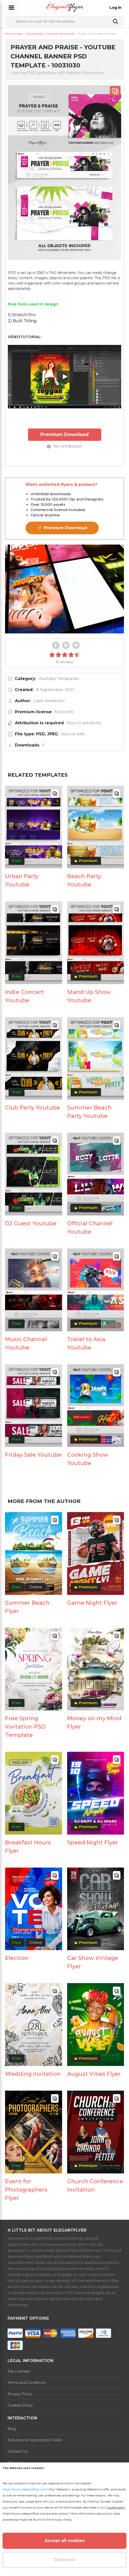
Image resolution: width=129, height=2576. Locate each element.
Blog (12, 2428)
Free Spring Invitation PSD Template (25, 1726)
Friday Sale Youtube (33, 1454)
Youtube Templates (59, 678)
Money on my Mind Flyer (94, 1722)
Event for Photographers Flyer (26, 2189)
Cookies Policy (20, 2405)
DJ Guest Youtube (31, 1223)
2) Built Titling (22, 320)
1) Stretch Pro (22, 314)
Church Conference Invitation (95, 2185)
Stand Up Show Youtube (89, 996)
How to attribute (83, 723)
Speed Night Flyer (92, 1842)
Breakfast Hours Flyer (28, 1846)
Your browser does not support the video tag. (64, 589)
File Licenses (19, 2371)
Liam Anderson (49, 700)
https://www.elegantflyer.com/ (25, 2489)
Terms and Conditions (27, 2382)
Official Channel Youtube (90, 1227)
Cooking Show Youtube (87, 1458)
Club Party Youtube (32, 1107)
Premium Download (64, 434)
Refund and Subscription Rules (35, 2440)
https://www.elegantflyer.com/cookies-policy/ (35, 2513)
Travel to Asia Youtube (86, 1343)
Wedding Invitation (33, 2073)
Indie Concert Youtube (24, 996)
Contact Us (17, 2451)
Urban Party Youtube (22, 880)
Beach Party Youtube (84, 880)
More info (64, 711)
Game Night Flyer (92, 1602)
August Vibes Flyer (94, 2073)
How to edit (73, 734)
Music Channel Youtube (26, 1343)
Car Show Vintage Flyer (92, 1962)
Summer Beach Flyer (27, 1607)
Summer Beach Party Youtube (89, 1111)
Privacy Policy (20, 2394)
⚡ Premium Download (62, 527)
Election (17, 1958)
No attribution (64, 446)
